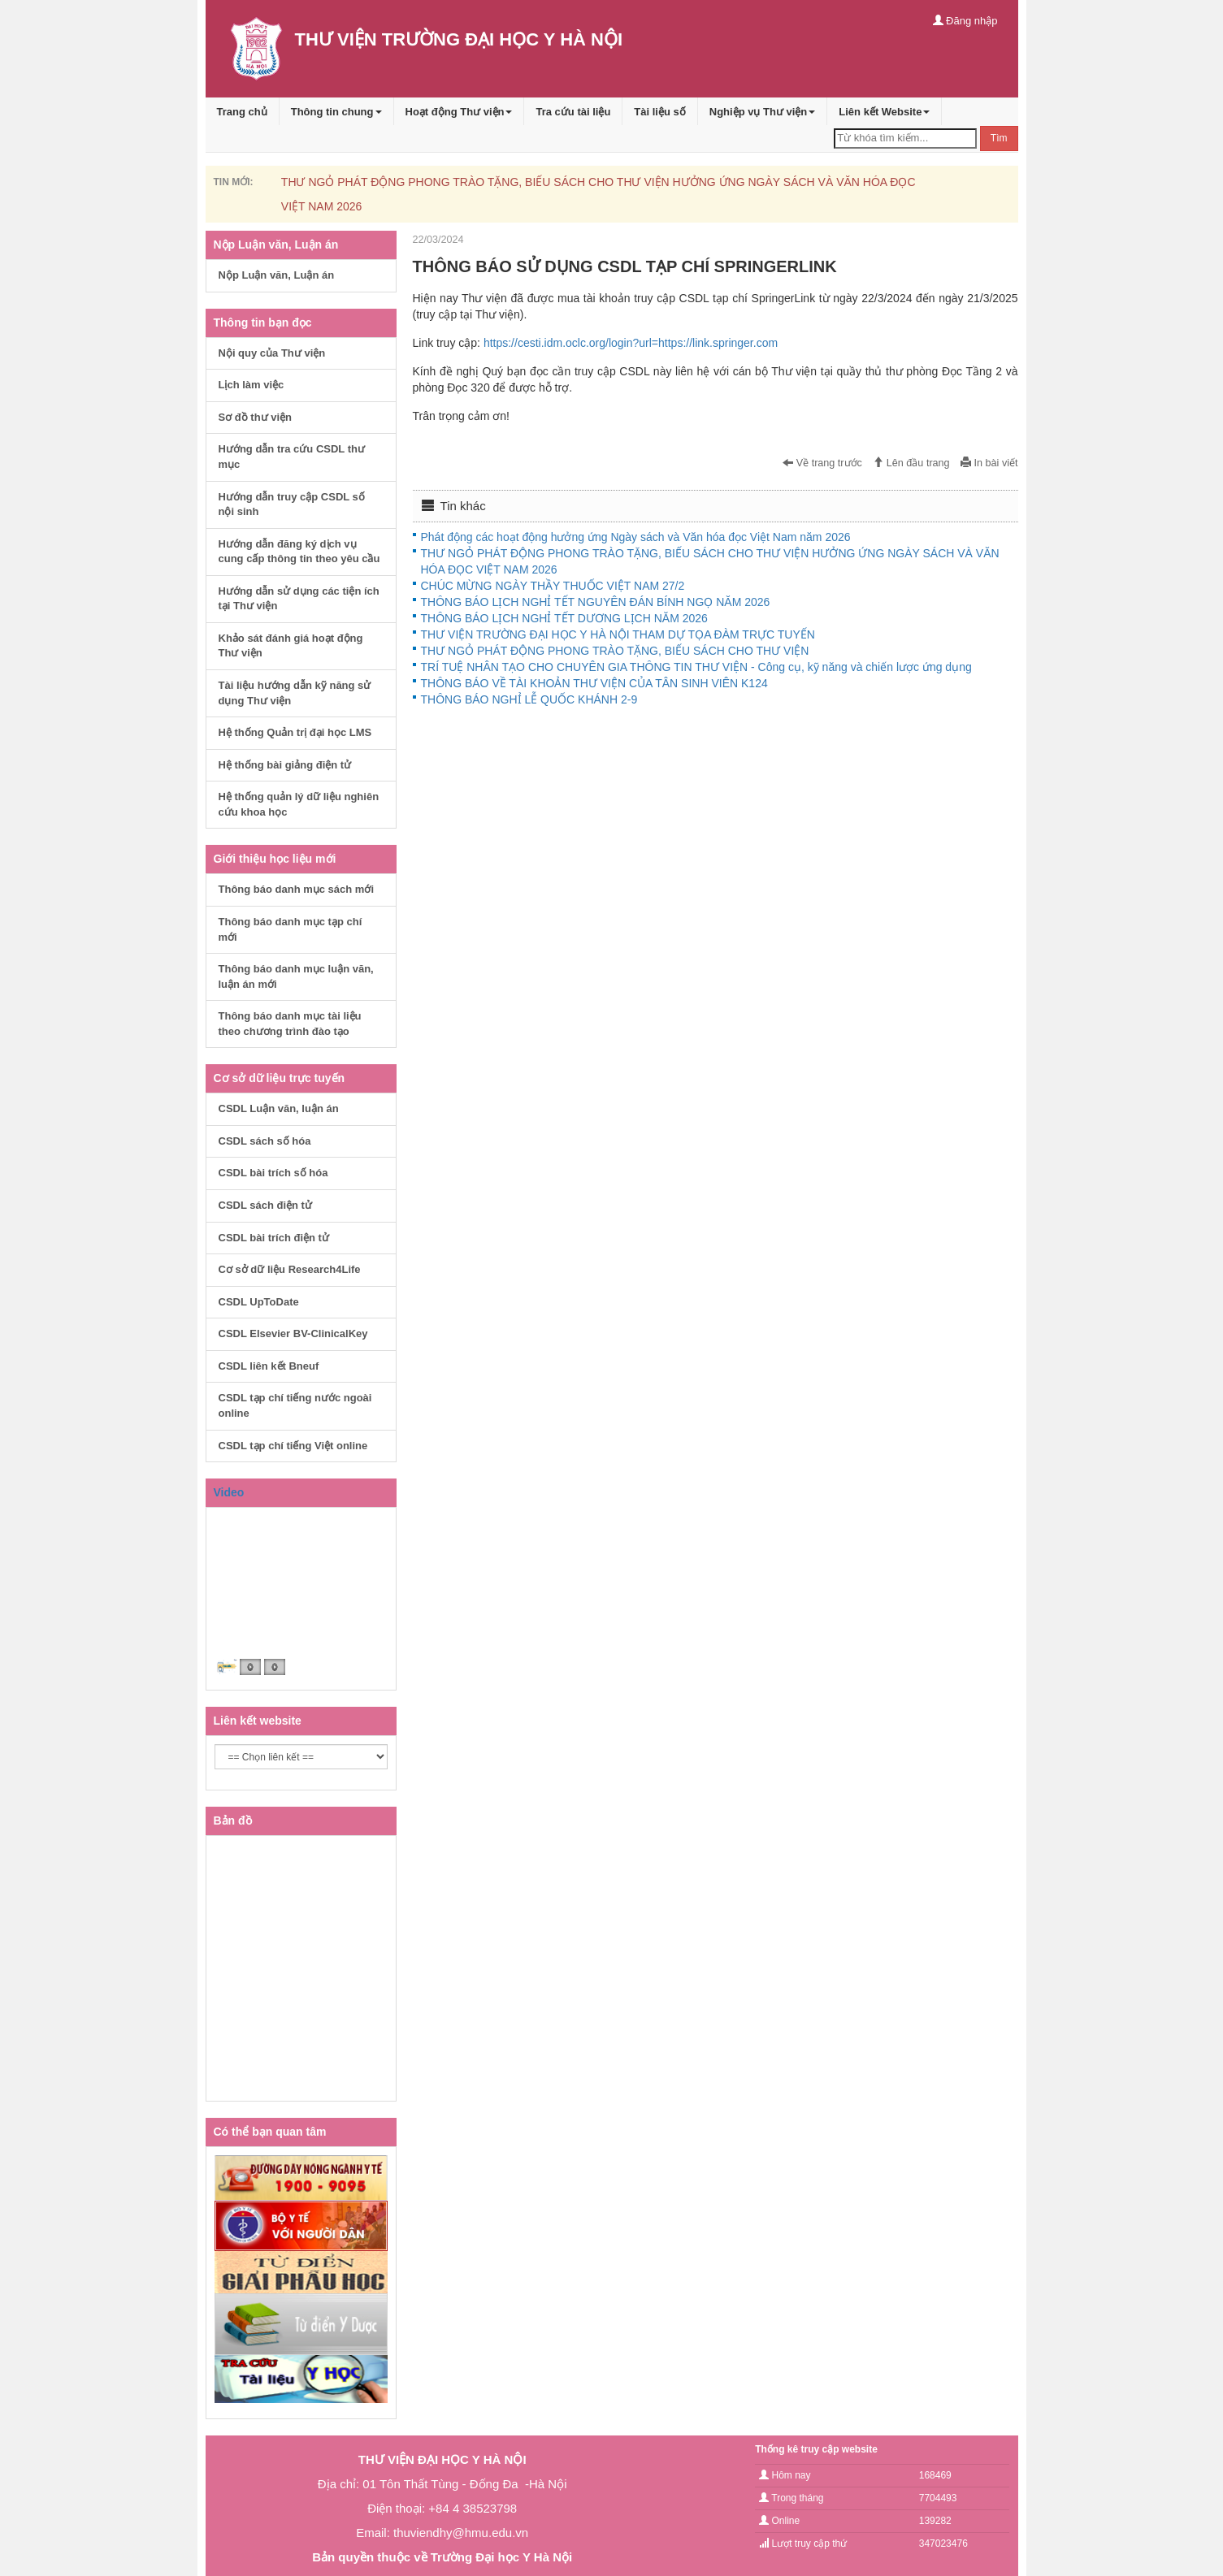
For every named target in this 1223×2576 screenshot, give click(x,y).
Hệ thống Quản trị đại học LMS (295, 732)
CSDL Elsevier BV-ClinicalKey (293, 1333)
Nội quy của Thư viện (272, 353)
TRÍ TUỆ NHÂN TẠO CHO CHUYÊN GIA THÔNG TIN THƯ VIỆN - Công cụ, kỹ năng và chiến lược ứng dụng (696, 666)
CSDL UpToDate (259, 1302)
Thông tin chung (336, 112)
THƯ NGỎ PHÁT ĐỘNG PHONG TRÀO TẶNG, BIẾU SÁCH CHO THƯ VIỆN (615, 650)
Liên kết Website (884, 112)
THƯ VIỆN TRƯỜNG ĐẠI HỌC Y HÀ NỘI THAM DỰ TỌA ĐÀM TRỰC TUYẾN (618, 634)
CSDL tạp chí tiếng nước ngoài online (295, 1405)
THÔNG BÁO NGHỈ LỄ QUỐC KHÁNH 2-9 (529, 699)
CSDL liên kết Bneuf (269, 1366)
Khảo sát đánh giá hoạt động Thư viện (291, 646)
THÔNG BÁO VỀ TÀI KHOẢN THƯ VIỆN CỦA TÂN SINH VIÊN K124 (594, 683)
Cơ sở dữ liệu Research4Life (290, 1269)
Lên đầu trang (911, 463)
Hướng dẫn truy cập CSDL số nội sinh (292, 504)
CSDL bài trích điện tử (274, 1238)
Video (229, 1492)
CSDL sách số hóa (265, 1141)
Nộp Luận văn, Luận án (277, 275)
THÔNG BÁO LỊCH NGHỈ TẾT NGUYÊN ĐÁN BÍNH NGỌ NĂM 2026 (595, 601)
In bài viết (989, 463)
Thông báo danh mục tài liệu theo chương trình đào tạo (290, 1023)
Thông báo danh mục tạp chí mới (290, 929)
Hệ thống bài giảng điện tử (285, 765)
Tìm (999, 138)
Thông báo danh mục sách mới (297, 889)
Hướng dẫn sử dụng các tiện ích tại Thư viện (299, 599)
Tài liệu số (659, 112)
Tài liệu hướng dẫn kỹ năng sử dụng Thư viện (295, 693)
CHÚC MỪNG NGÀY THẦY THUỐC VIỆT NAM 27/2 (553, 585)
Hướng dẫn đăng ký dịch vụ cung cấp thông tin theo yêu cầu (299, 551)
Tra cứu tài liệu (573, 112)
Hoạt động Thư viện (459, 112)
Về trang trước (822, 463)
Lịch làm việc (251, 385)
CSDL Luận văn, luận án (279, 1108)
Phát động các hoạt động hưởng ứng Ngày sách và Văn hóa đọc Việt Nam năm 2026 (636, 536)
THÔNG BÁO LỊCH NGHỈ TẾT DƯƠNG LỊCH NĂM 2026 (564, 618)
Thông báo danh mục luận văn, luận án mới (296, 976)
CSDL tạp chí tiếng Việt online (293, 1446)
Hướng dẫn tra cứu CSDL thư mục (292, 456)
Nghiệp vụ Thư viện (762, 112)
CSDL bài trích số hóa (273, 1173)
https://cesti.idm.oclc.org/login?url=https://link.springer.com (631, 342)
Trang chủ (242, 112)
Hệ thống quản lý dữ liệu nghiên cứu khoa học (299, 804)
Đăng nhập (965, 21)
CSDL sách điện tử (265, 1205)
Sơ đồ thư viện (256, 417)
